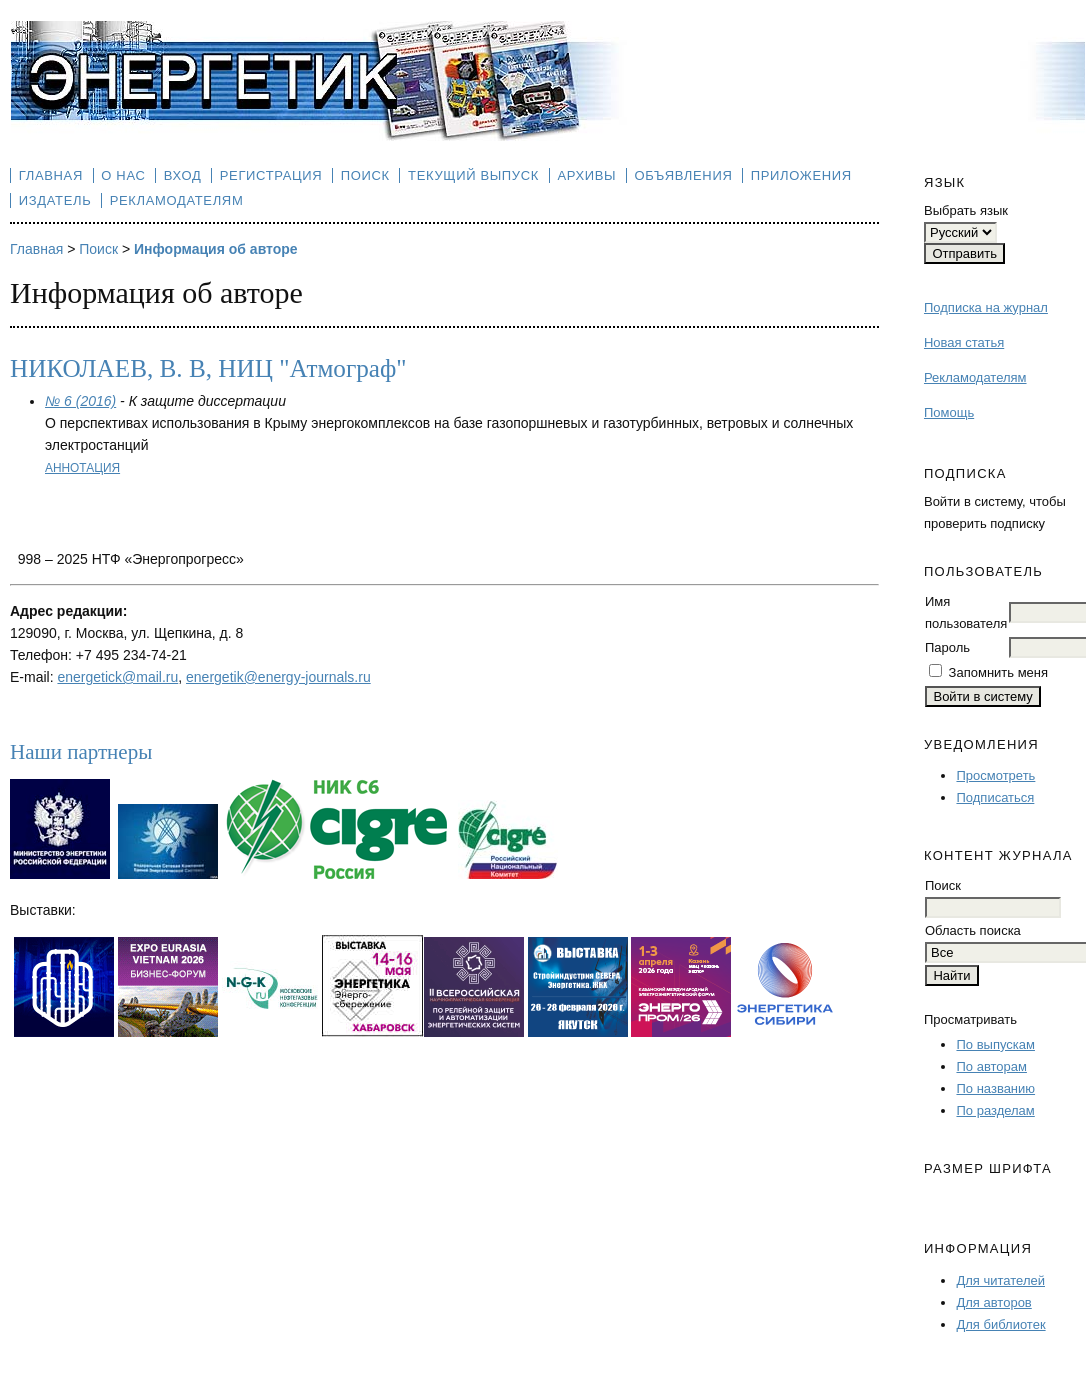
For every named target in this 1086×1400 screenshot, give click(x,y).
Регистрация (271, 175)
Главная (51, 175)
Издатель (55, 200)
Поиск (365, 175)
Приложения (801, 175)
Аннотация (82, 468)
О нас (123, 175)
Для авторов (993, 1302)
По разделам (995, 1110)
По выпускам (995, 1044)
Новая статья (964, 342)
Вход (183, 175)
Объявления (684, 175)
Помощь (949, 412)
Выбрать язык (966, 210)
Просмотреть (995, 775)
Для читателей (1000, 1280)
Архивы (586, 175)
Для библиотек (1000, 1324)
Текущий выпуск (473, 175)
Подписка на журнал (986, 307)
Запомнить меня (998, 672)
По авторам (991, 1066)
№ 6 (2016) (80, 401)
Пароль (947, 647)
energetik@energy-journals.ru (278, 677)
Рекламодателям (975, 377)
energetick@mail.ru (117, 677)
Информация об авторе (216, 249)
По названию (995, 1088)
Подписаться (995, 797)
